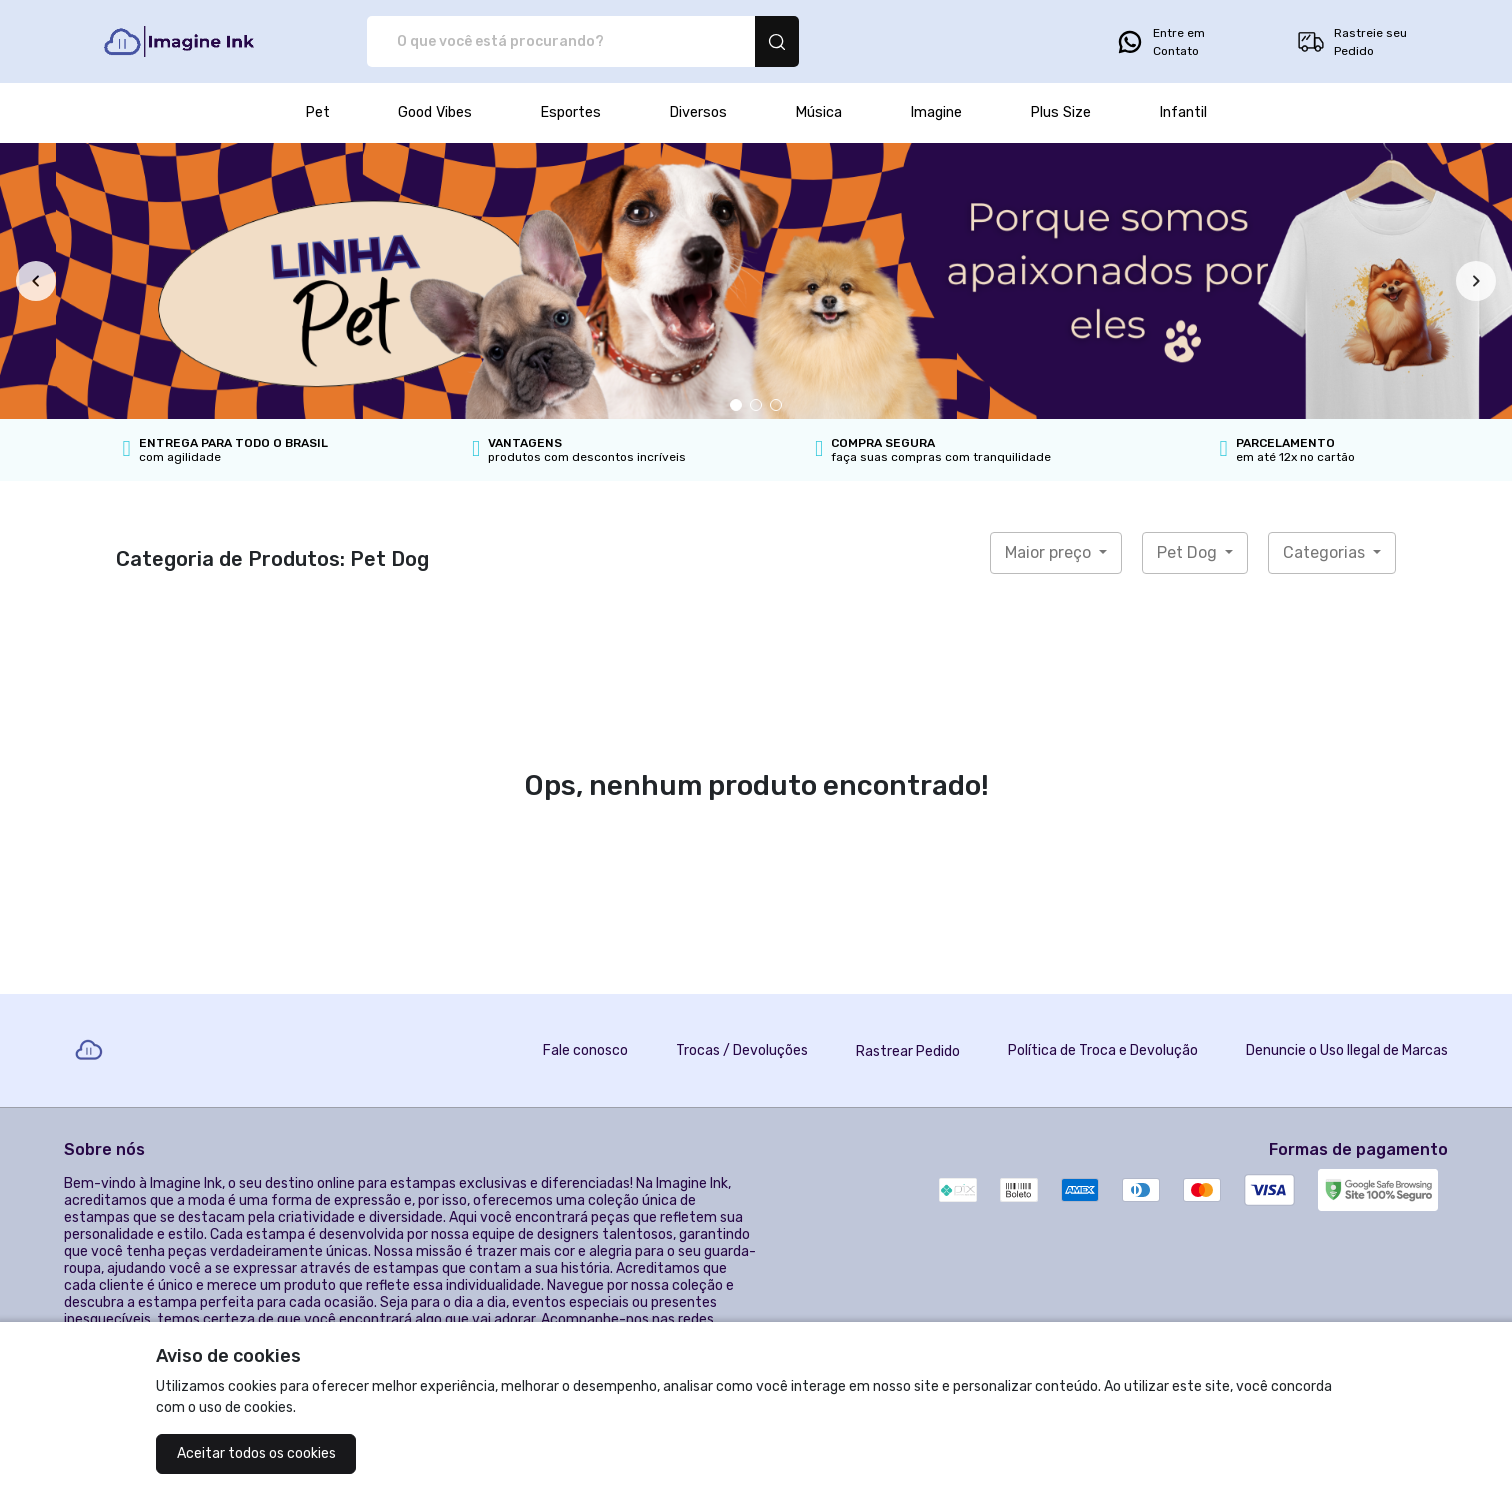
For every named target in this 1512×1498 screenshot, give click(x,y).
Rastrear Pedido (908, 1051)
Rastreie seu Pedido (1351, 42)
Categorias (1326, 552)
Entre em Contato (1160, 42)
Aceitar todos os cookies (256, 1453)
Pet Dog (1189, 552)
